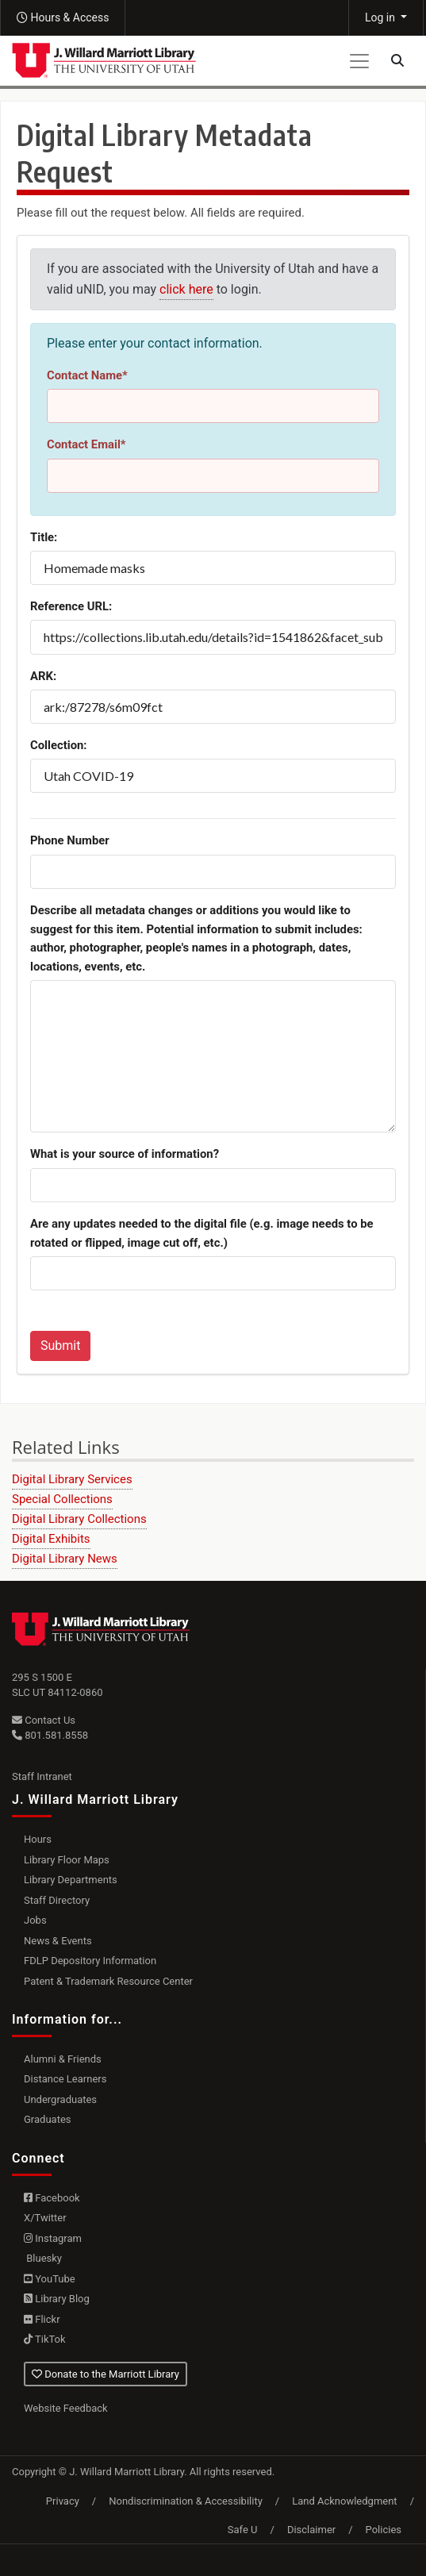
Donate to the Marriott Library (105, 2374)
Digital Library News (64, 1558)
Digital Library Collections (79, 1519)
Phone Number (69, 840)
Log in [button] (381, 17)
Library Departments (70, 1880)
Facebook (52, 2198)
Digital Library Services (72, 1479)
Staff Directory (57, 1900)
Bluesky (43, 2258)
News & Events (58, 1941)
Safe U (243, 2530)
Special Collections (62, 1499)
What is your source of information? (124, 1154)
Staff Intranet (42, 1776)
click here (186, 289)
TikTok (45, 2339)
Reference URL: (71, 606)
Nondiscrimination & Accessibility (186, 2501)
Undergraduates (60, 2099)
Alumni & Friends (63, 2059)
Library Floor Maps (66, 1860)
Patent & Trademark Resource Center (108, 1981)
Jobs (35, 1920)
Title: (43, 537)
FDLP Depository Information (90, 1961)
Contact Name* (87, 375)
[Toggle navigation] (359, 61)
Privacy (62, 2501)
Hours (38, 1839)
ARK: (43, 676)
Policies (383, 2530)
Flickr (42, 2319)
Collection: (58, 745)
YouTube (49, 2279)
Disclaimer (311, 2530)
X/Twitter (45, 2218)
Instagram (53, 2238)
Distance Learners (65, 2079)
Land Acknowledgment (344, 2501)
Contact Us (43, 1720)
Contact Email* (86, 444)
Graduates (47, 2119)
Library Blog (57, 2299)
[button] (62, 18)
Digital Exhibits (51, 1539)
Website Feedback (66, 2408)
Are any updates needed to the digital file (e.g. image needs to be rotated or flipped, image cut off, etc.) (202, 1233)
